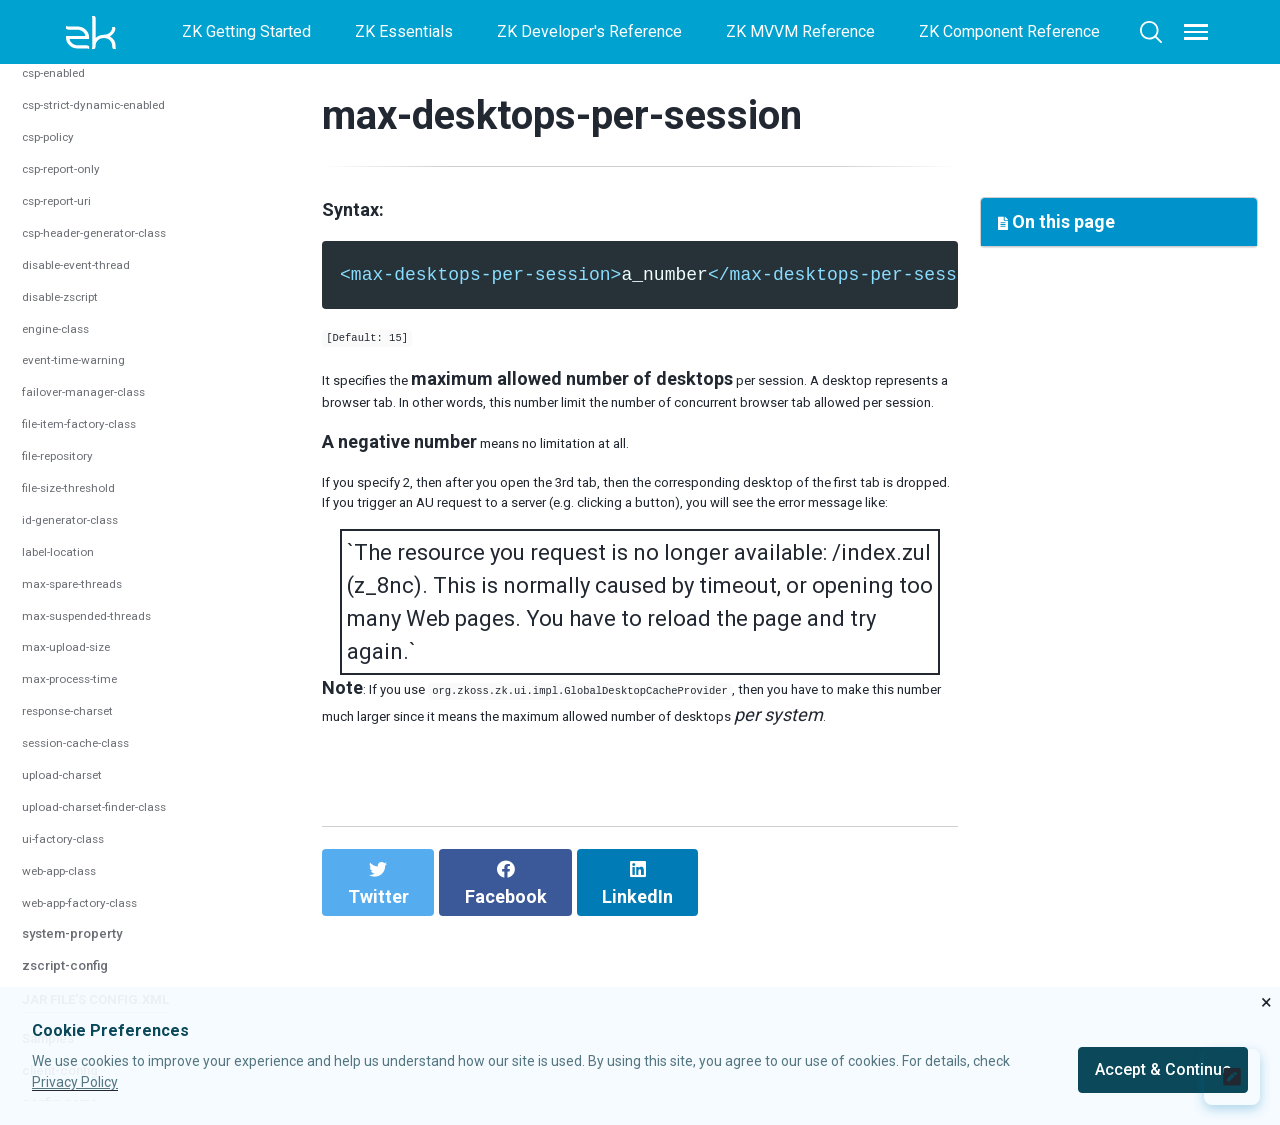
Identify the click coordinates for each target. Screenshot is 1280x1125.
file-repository (72, 934)
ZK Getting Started (246, 31)
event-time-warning (90, 838)
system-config (82, 359)
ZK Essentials (404, 31)
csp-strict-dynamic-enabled (119, 583)
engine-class (67, 806)
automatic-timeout (85, 105)
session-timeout (80, 232)
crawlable (55, 519)
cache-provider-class (96, 456)
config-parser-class (91, 487)
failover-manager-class (103, 870)
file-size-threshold (87, 966)
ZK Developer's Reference (589, 31)
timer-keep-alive (80, 328)
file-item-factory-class (101, 902)
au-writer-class (75, 424)
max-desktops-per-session (119, 137)
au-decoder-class (84, 392)
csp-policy (59, 615)
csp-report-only (76, 647)
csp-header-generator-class (120, 711)
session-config (84, 72)
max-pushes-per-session (111, 169)
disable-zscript (75, 774)
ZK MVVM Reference (800, 31)
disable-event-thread (95, 743)
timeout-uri (60, 296)
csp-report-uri (70, 679)
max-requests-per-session (117, 200)
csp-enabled (66, 551)
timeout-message (84, 264)
